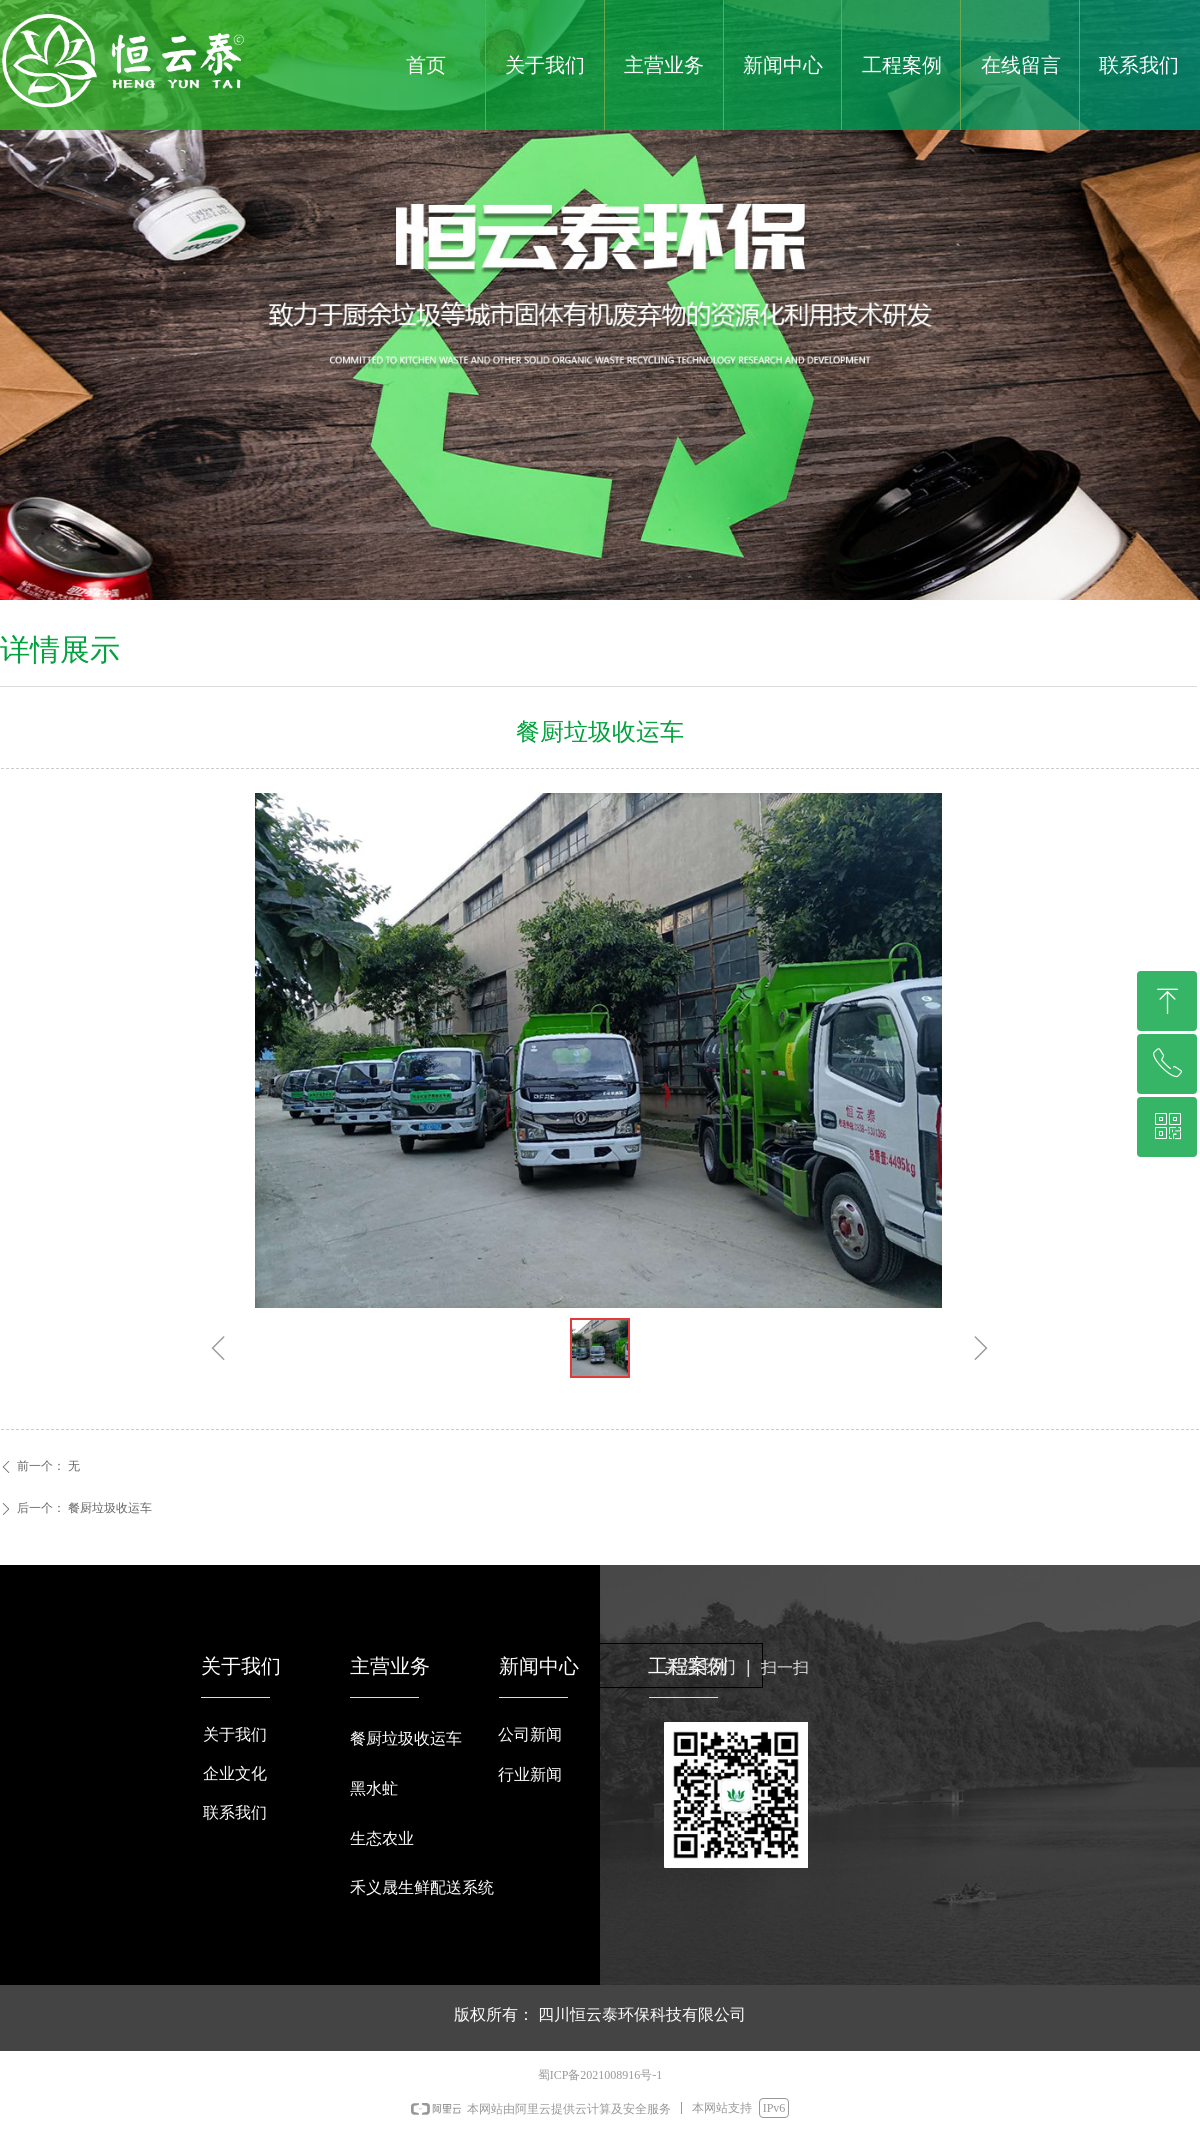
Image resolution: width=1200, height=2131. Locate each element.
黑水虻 (374, 1788)
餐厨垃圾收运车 (406, 1738)
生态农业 (382, 1838)
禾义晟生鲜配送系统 (422, 1887)
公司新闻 (530, 1734)
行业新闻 (530, 1774)
